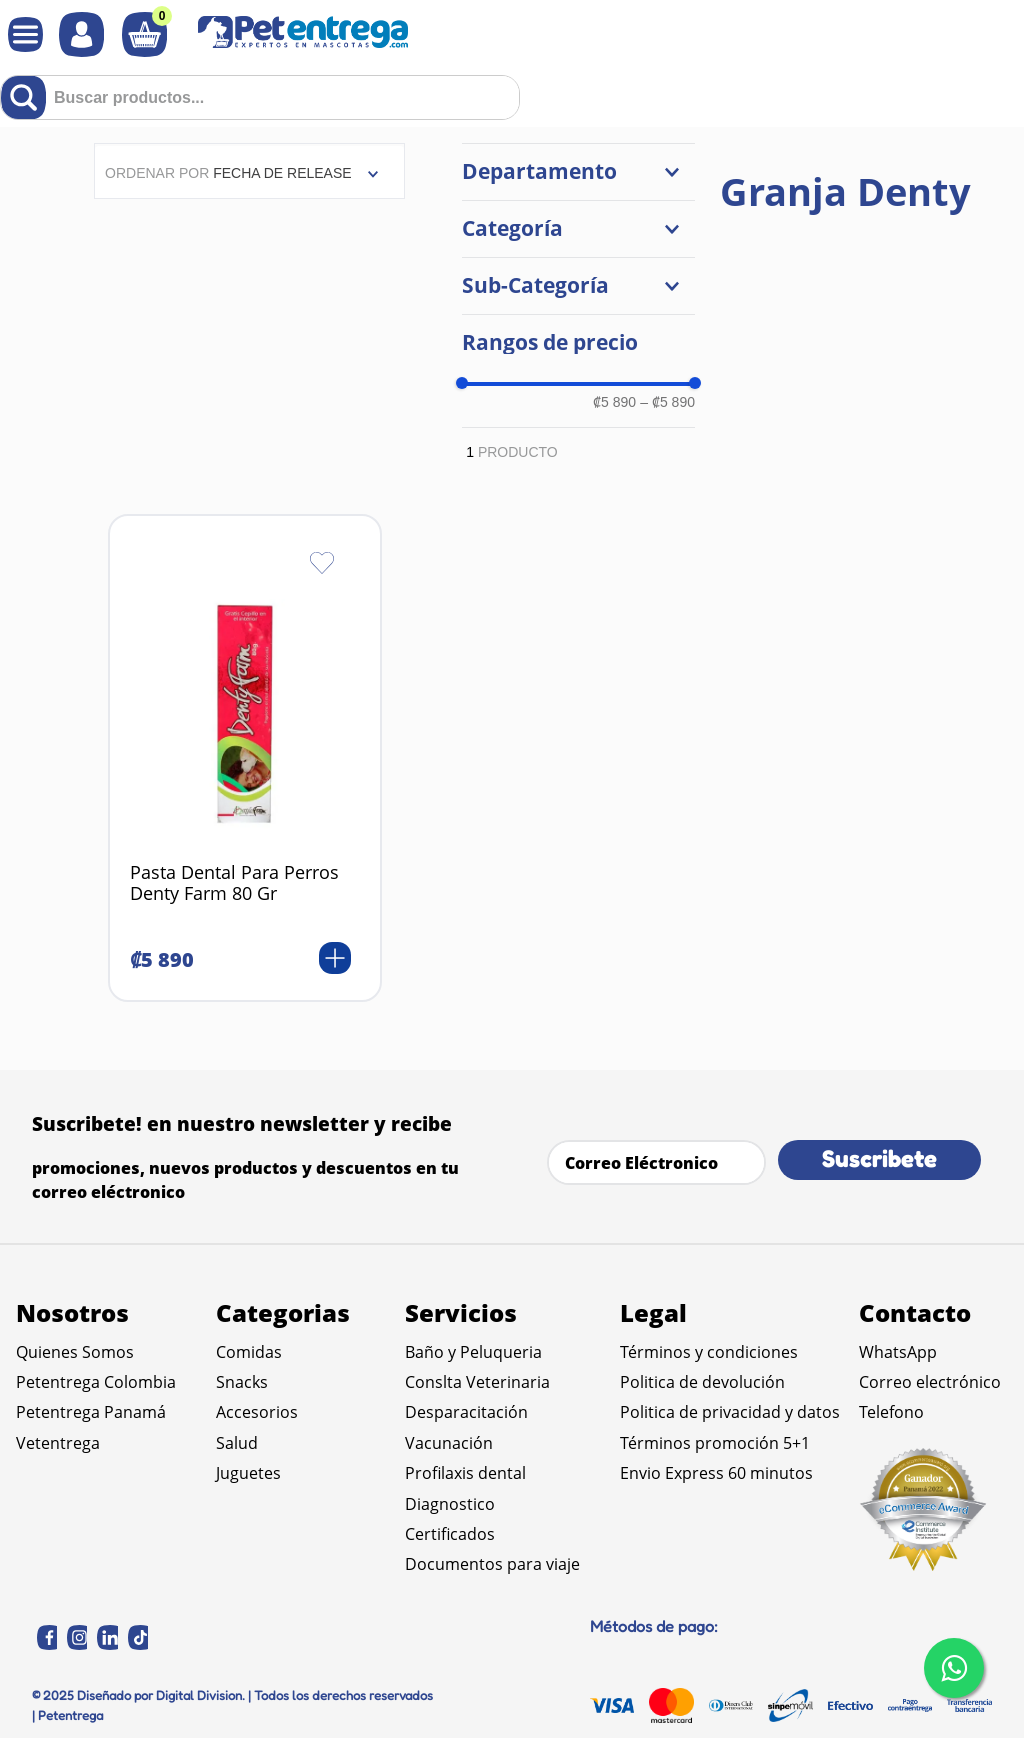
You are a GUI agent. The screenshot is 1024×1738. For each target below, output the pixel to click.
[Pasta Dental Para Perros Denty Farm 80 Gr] (245, 758)
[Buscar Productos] (27, 97)
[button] (578, 172)
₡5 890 (614, 402)
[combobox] (260, 97)
